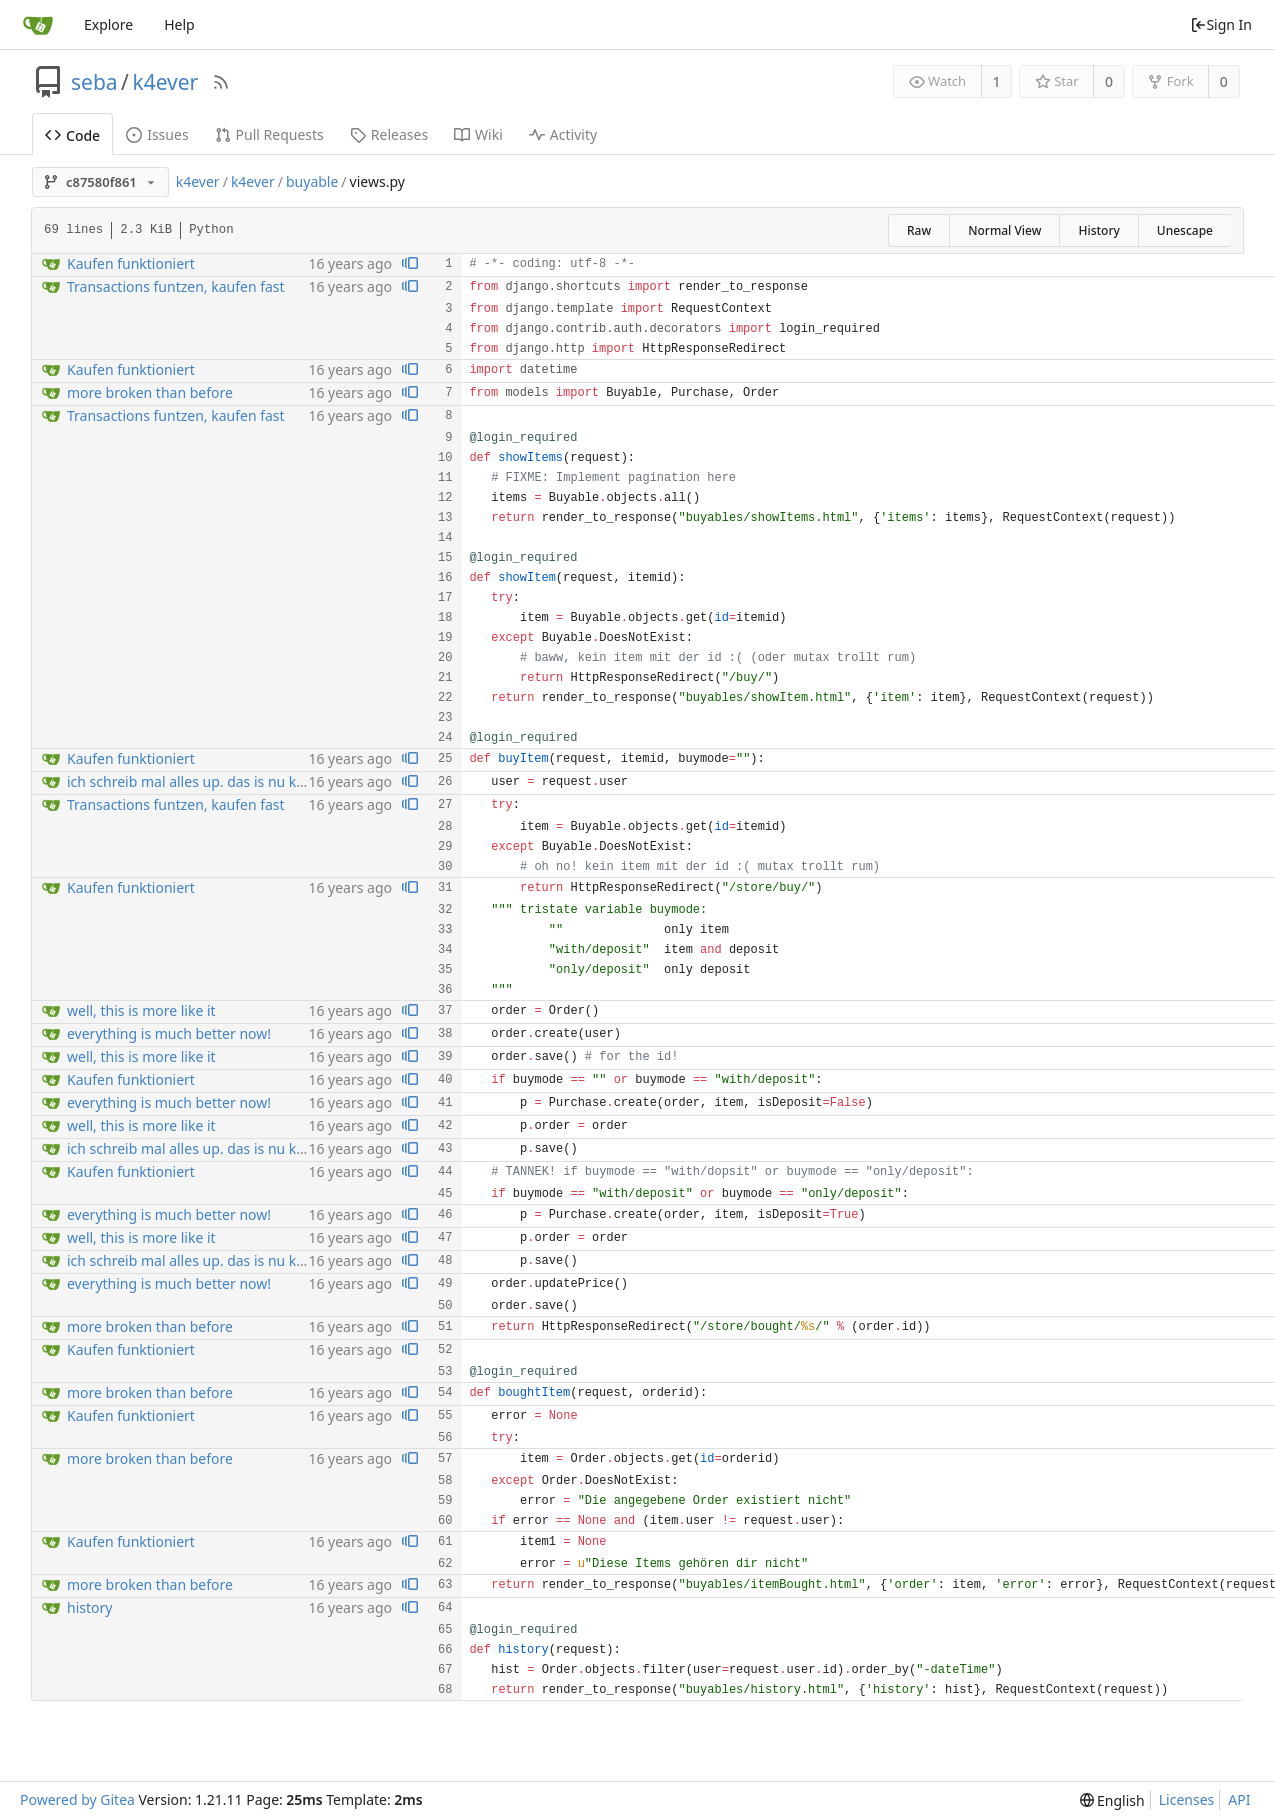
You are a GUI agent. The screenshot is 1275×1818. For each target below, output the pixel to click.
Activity (563, 134)
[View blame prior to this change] (410, 264)
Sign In (1221, 24)
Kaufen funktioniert (131, 263)
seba (94, 82)
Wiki (478, 134)
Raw (919, 230)
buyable (312, 181)
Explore (108, 24)
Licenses (1187, 1799)
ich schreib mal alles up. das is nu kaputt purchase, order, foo (266, 781)
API (1239, 1799)
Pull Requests (269, 134)
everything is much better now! (169, 1033)
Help (179, 24)
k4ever (165, 82)
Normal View (1004, 230)
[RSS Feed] (221, 82)
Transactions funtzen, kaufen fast (176, 286)
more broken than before (150, 392)
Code (72, 135)
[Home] (38, 25)
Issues (157, 134)
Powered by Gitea (77, 1799)
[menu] (1112, 1800)
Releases (389, 134)
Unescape (1185, 230)
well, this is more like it (141, 1010)
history (89, 1607)
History (1098, 230)
